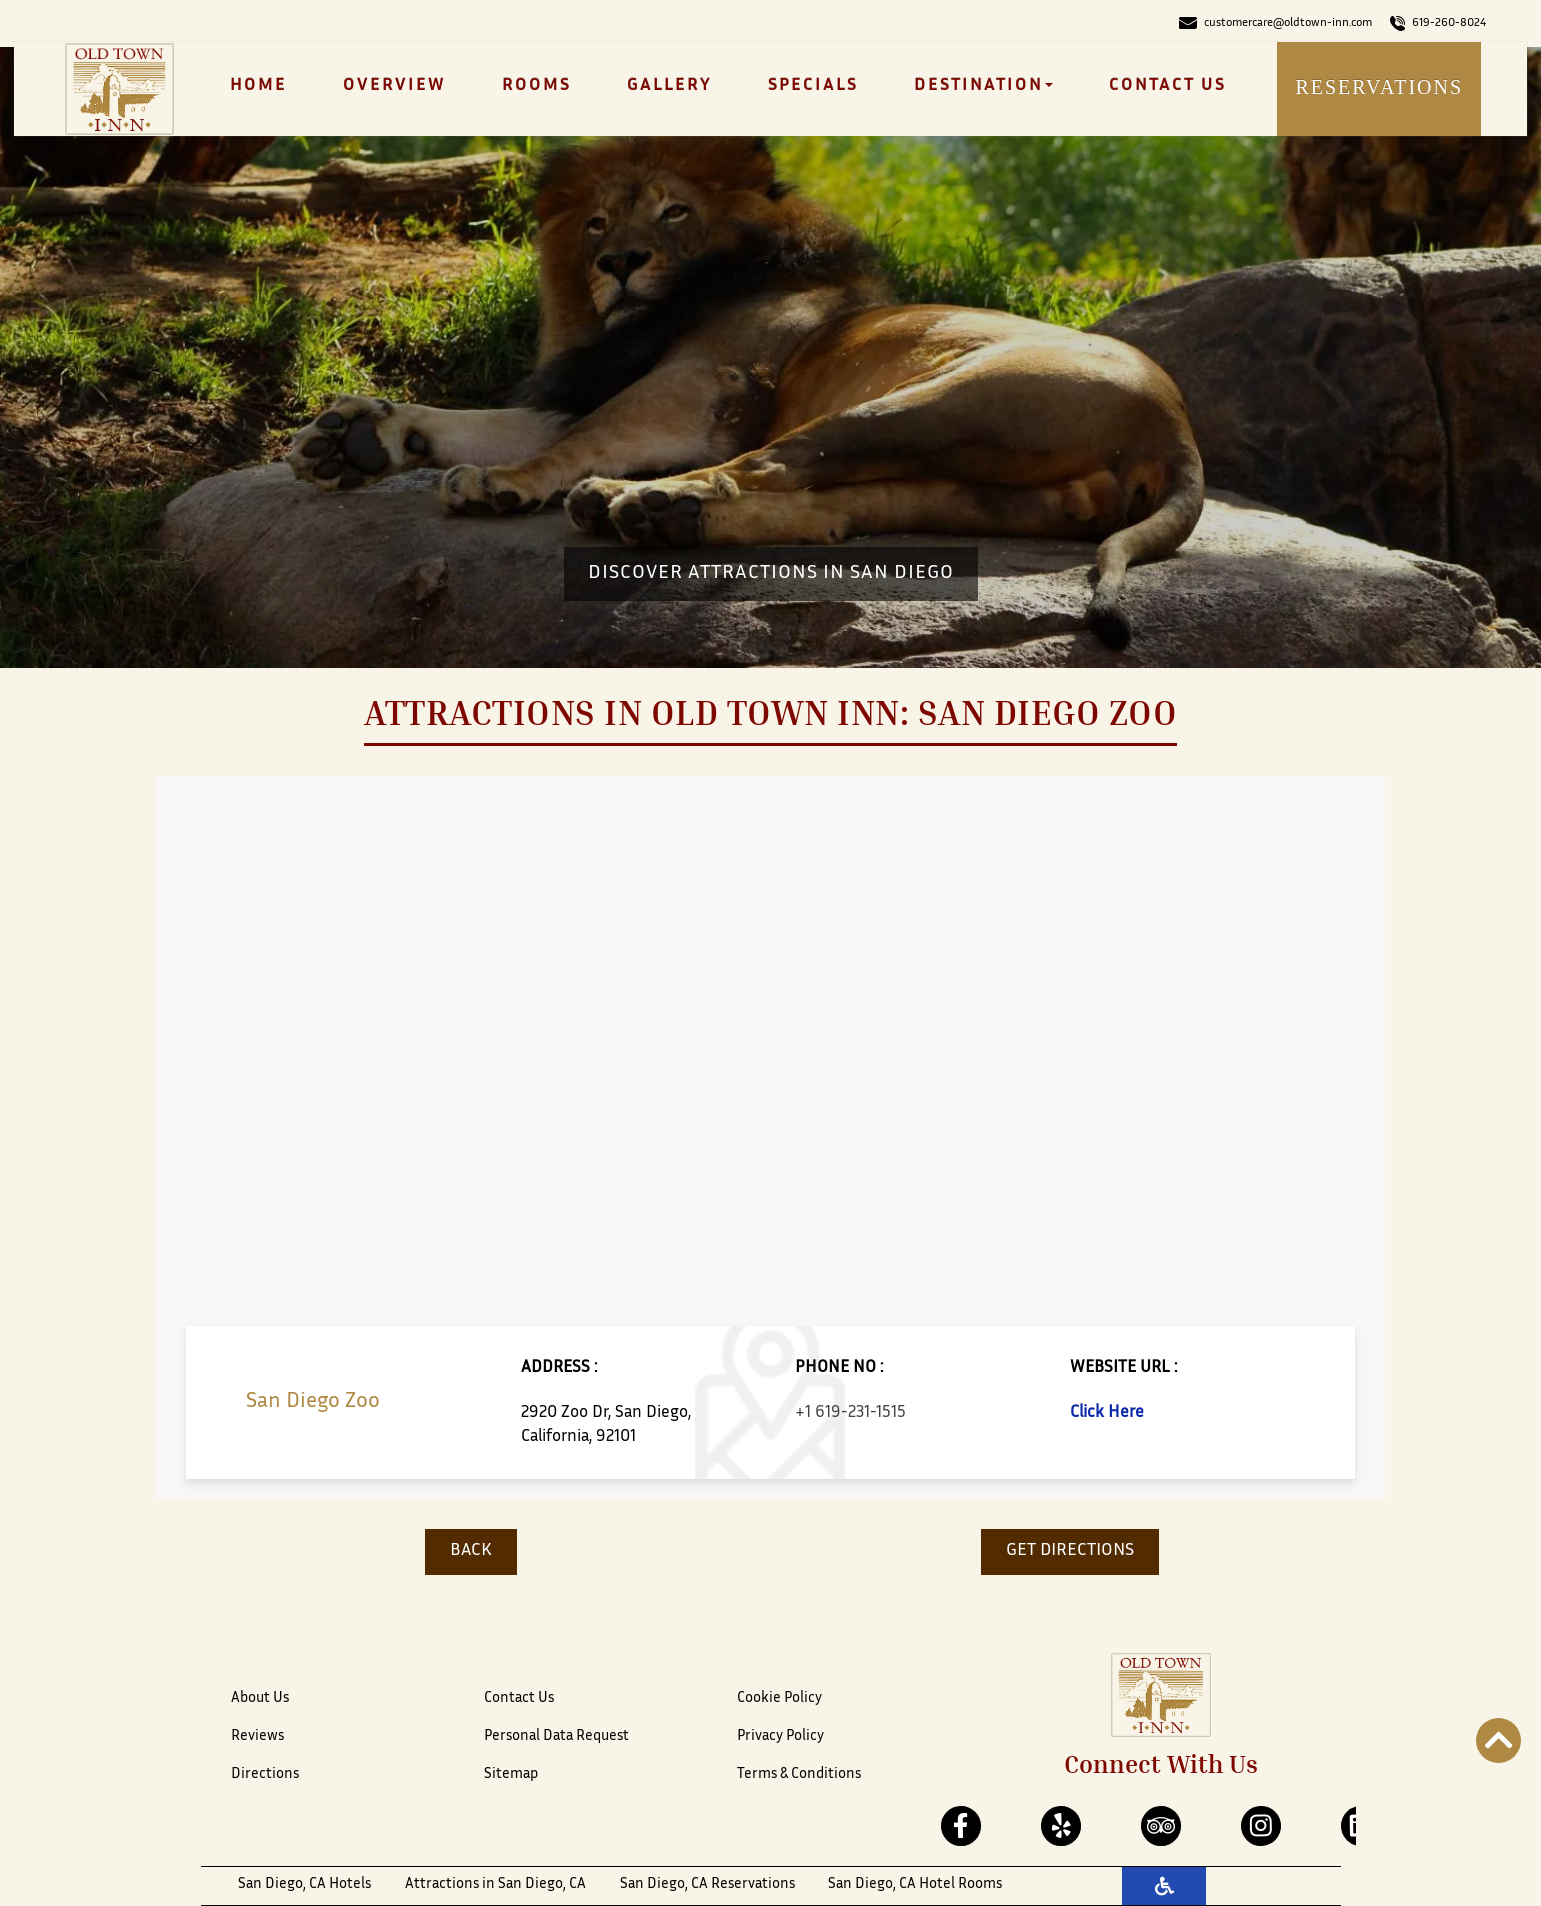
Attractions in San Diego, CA (495, 1884)
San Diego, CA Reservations (707, 1884)
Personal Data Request (556, 1736)
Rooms (536, 86)
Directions (265, 1774)
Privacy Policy (780, 1736)
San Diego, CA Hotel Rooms (915, 1884)
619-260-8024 (1438, 23)
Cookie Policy (779, 1698)
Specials (813, 86)
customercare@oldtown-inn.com (1275, 23)
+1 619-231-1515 (850, 1413)
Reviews (257, 1736)
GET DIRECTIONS (1070, 1551)
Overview (394, 86)
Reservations (1379, 87)
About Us (260, 1698)
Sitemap (511, 1774)
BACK (471, 1551)
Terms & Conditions (799, 1774)
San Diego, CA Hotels (304, 1884)
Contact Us (1167, 86)
